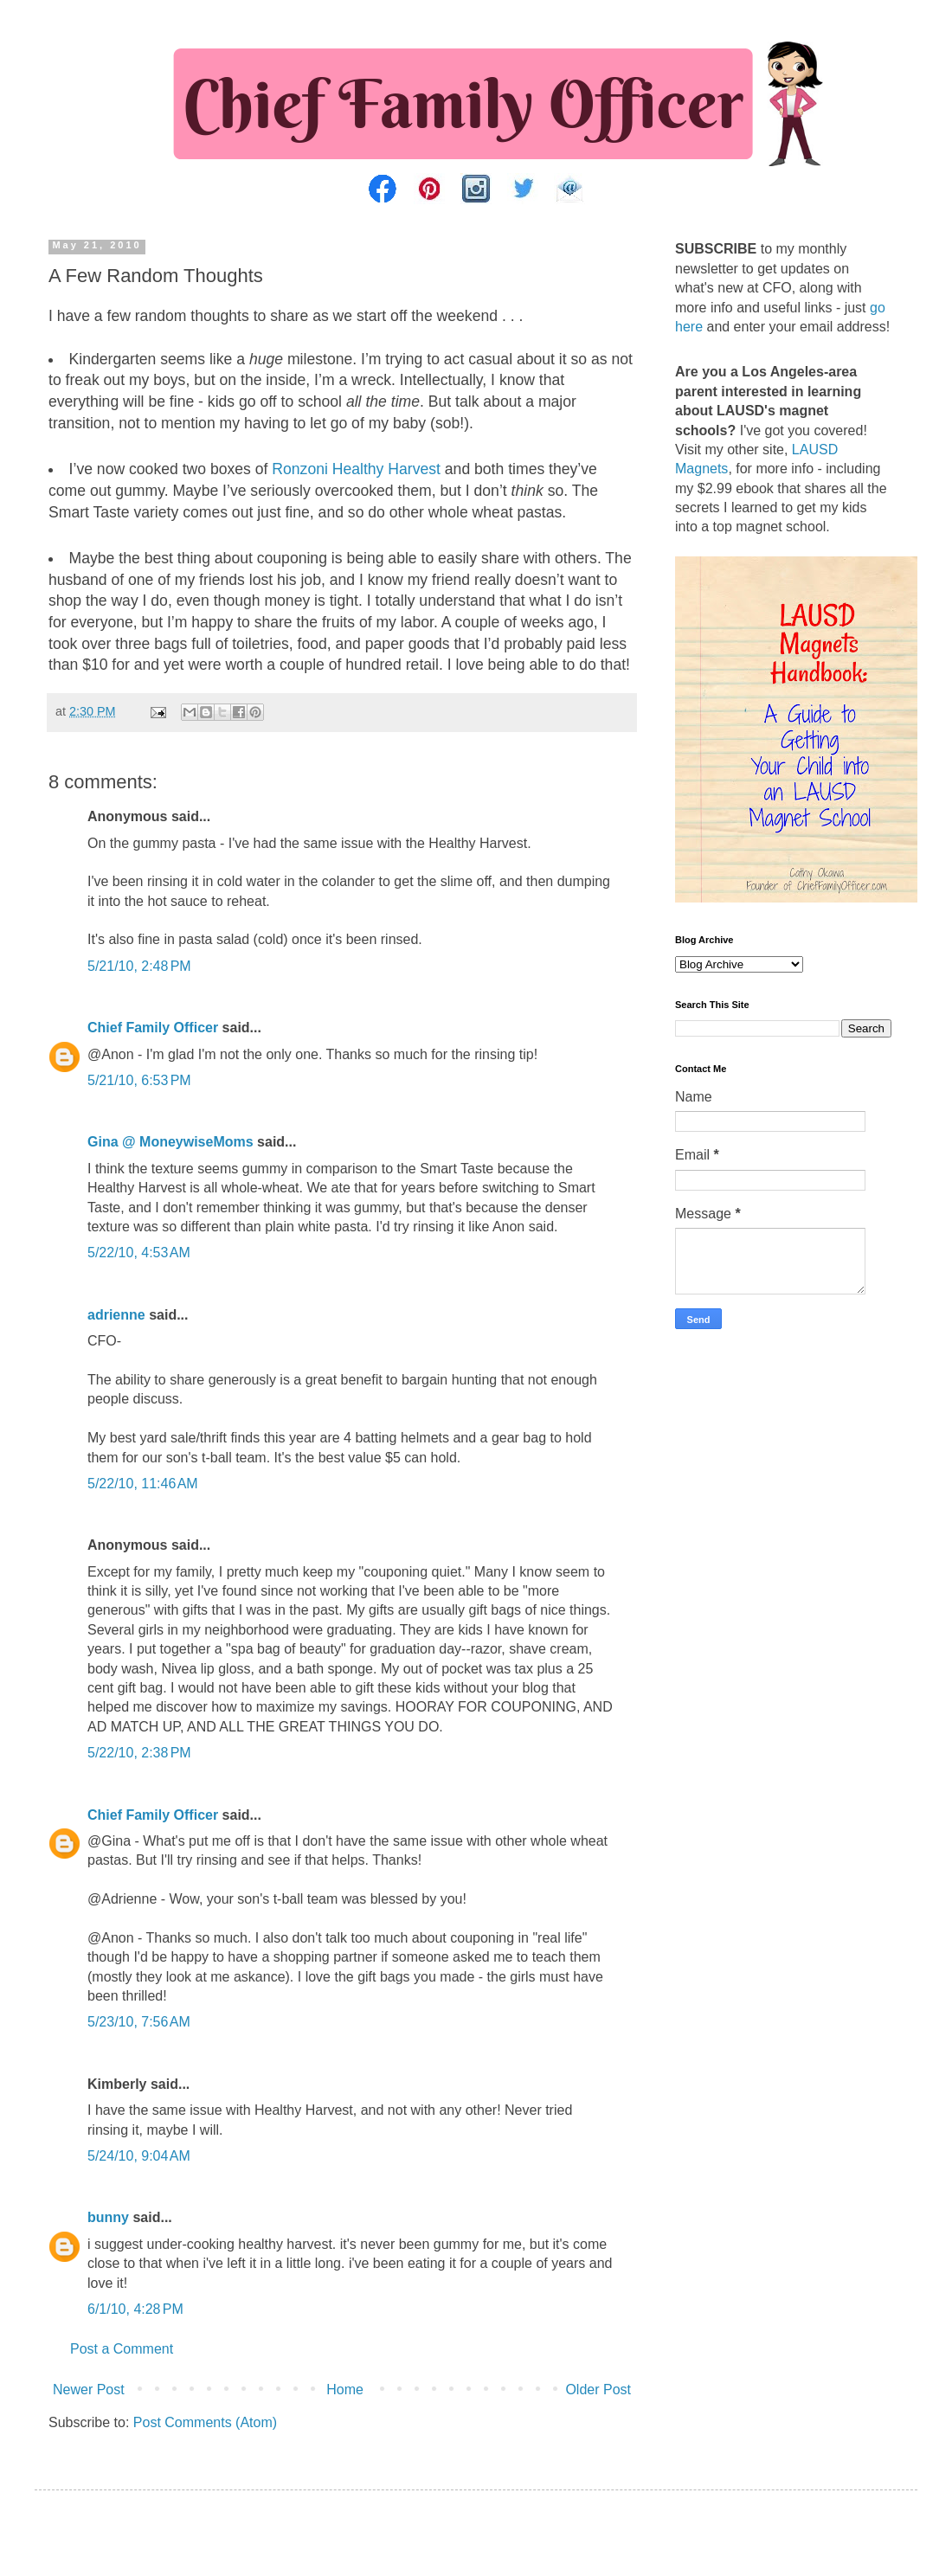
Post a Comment (121, 2349)
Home (344, 2389)
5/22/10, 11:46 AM (142, 1483)
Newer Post (89, 2389)
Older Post (598, 2389)
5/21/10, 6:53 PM (139, 1080)
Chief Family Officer (152, 1027)
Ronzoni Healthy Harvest (356, 469)
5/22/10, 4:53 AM (138, 1252)
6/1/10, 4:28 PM (135, 2309)
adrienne (116, 1314)
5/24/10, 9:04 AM (138, 2156)
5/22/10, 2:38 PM (139, 1752)
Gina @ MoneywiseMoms (170, 1141)
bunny (108, 2217)
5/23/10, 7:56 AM (138, 2021)
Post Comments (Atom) (205, 2422)
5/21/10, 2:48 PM (139, 966)
